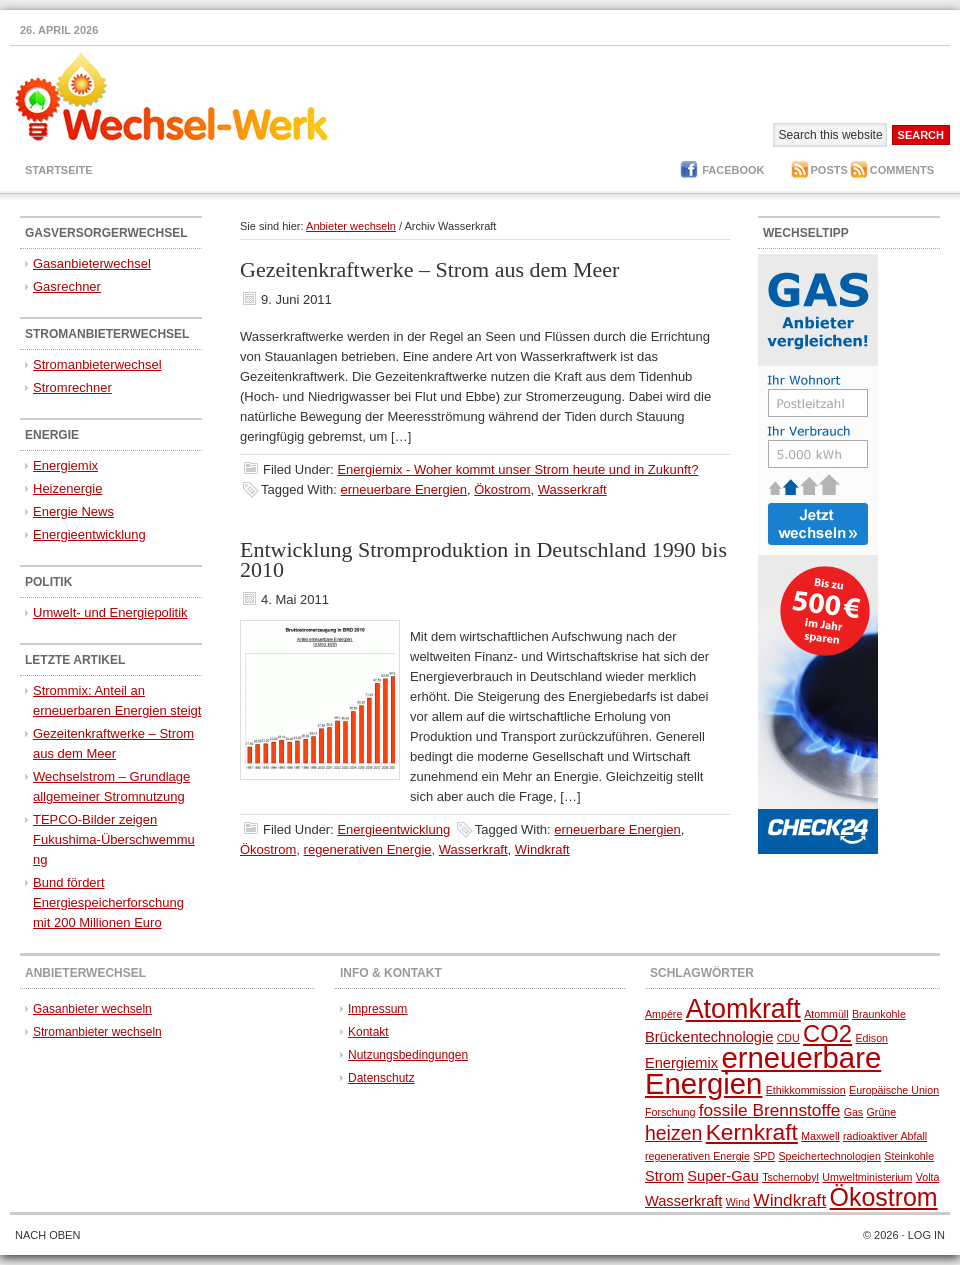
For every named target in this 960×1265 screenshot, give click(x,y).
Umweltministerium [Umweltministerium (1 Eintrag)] (867, 1177)
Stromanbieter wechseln (97, 1032)
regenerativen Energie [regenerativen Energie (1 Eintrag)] (697, 1156)
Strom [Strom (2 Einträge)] (664, 1176)
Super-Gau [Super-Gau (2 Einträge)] (722, 1176)
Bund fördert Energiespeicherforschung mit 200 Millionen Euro (108, 902)
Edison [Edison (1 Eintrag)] (871, 1038)
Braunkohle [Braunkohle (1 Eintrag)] (879, 1014)
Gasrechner (67, 286)
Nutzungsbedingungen (408, 1055)
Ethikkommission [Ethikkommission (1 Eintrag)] (806, 1090)
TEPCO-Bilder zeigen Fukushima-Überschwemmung (114, 839)
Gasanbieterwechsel (92, 263)
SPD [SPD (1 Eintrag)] (764, 1156)
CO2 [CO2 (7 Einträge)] (827, 1033)
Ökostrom (502, 489)
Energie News (73, 511)
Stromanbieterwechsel (97, 364)
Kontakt (368, 1032)
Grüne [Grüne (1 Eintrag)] (882, 1112)
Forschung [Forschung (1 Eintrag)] (670, 1112)
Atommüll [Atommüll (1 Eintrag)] (826, 1014)
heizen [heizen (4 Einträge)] (673, 1133)
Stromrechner (72, 387)
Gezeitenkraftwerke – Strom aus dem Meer (429, 269)
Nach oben (47, 1235)
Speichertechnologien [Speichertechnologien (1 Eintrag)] (829, 1156)
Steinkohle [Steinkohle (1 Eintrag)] (909, 1156)
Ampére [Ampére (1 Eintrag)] (663, 1014)
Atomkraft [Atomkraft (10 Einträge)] (743, 1009)
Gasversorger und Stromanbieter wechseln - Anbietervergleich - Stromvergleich (165, 109)
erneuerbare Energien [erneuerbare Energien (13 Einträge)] (763, 1070)
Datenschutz (381, 1078)
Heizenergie (67, 488)
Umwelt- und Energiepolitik (110, 612)
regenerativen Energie (368, 849)
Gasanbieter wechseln (92, 1009)
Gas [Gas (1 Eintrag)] (854, 1112)
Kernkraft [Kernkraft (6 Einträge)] (752, 1132)
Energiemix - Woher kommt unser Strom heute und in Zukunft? (517, 469)
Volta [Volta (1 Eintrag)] (928, 1177)
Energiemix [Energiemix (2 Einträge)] (681, 1063)
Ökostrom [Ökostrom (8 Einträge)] (884, 1197)
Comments (902, 170)
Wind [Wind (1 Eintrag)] (738, 1202)
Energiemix (65, 465)
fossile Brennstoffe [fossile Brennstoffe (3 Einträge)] (770, 1110)
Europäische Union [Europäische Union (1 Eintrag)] (894, 1090)
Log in (926, 1235)
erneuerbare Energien (404, 489)
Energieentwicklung (393, 829)
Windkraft (542, 849)
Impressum (377, 1009)
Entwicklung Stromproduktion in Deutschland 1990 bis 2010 (483, 559)
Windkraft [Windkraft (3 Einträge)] (789, 1200)
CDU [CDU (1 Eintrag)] (788, 1038)
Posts (829, 170)
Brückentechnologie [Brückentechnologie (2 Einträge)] (709, 1037)
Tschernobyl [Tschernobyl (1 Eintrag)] (790, 1177)
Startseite (59, 170)
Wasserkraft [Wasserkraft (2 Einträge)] (683, 1201)
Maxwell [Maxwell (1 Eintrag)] (820, 1136)
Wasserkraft (572, 489)
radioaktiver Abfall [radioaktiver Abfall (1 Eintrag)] (885, 1136)
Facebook (733, 170)
